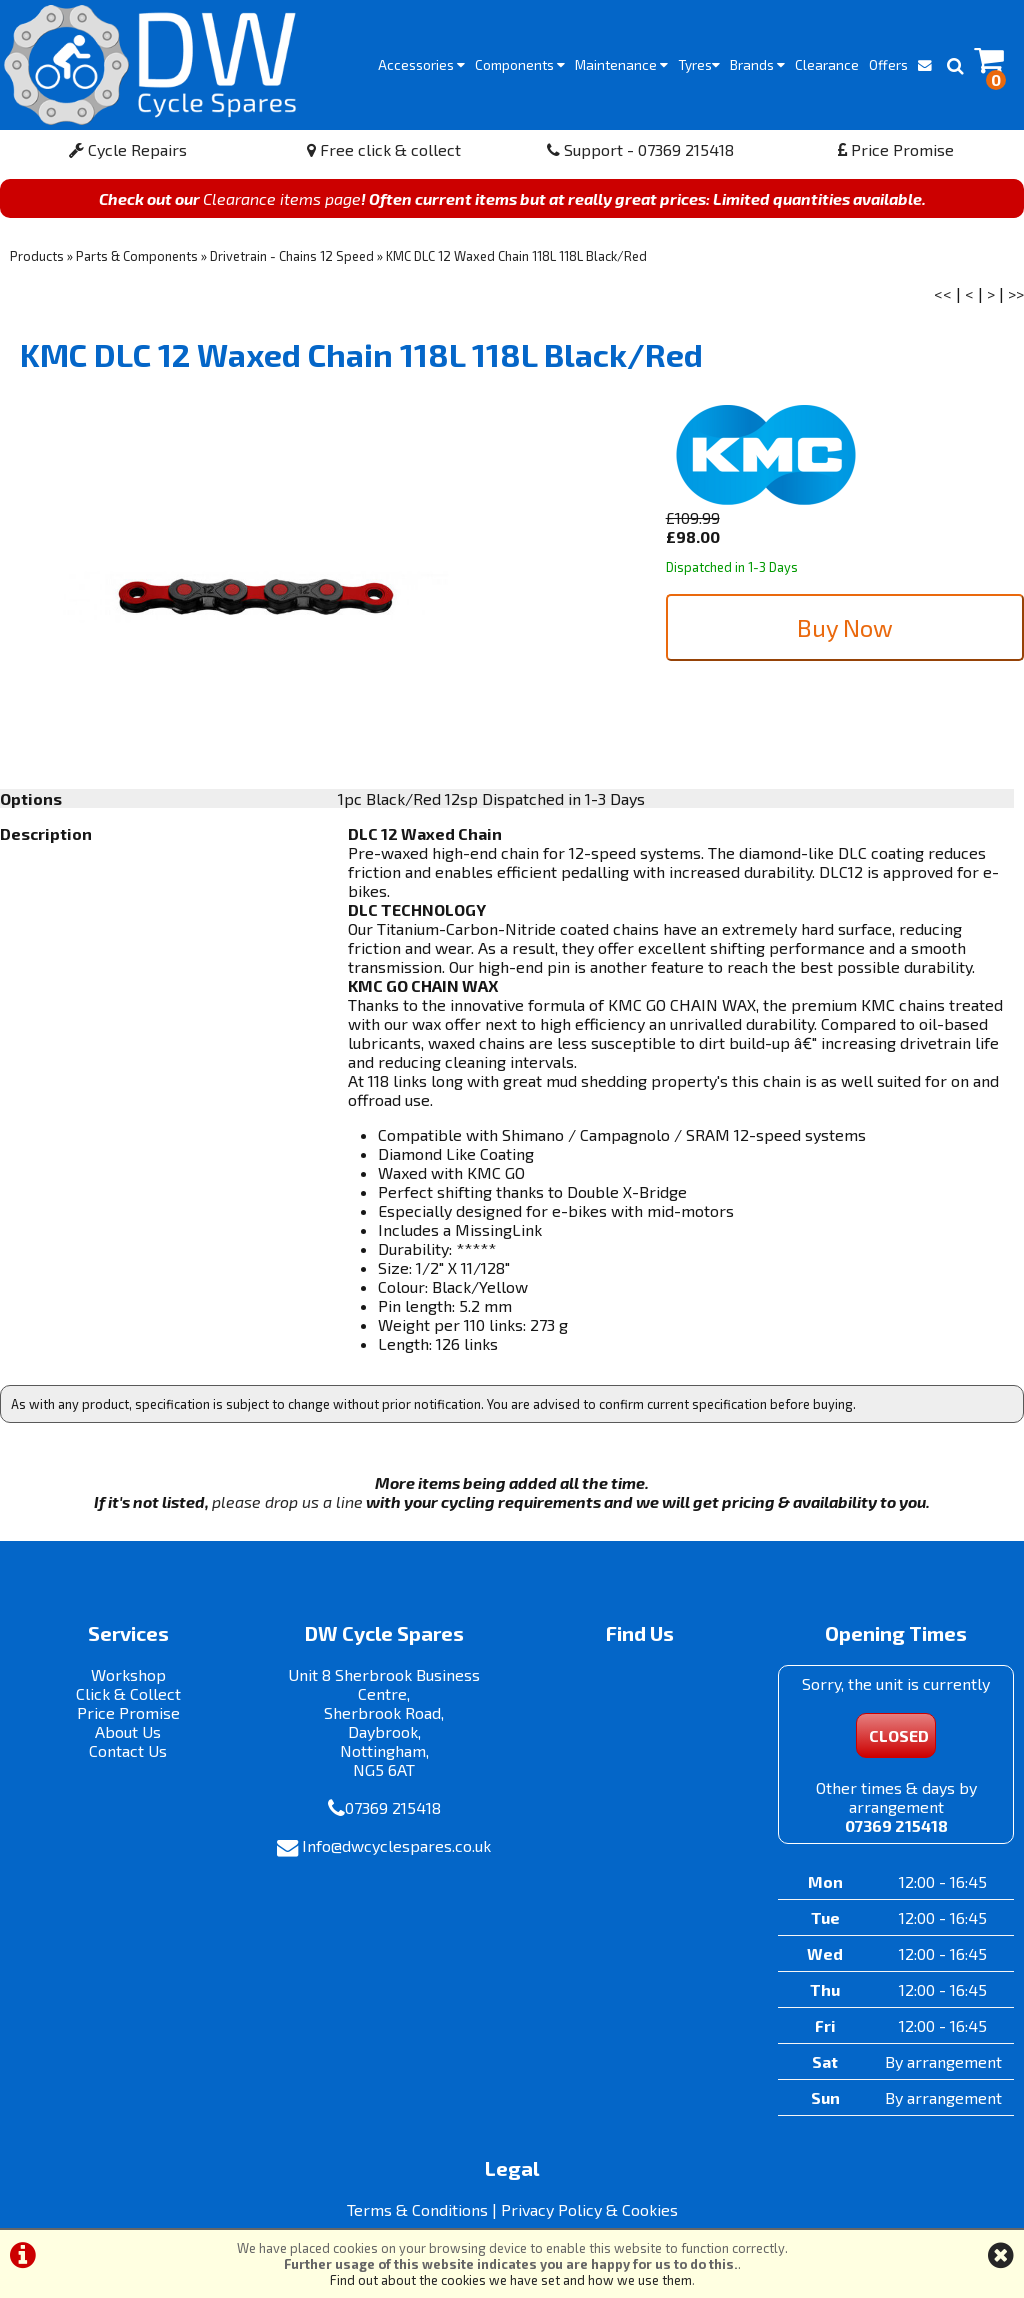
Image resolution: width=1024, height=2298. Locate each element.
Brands (757, 64)
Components (520, 64)
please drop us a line (287, 1501)
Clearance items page (282, 198)
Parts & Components (137, 256)
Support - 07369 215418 (640, 149)
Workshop (128, 1674)
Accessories (421, 64)
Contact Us (128, 1750)
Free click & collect (384, 149)
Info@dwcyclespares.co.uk (396, 1845)
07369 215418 (393, 1807)
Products (37, 256)
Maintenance (621, 64)
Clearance (827, 64)
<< (943, 293)
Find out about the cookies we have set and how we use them (511, 2280)
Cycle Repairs (128, 149)
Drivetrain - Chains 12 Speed (292, 256)
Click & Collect (128, 1693)
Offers (888, 64)
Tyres (699, 64)
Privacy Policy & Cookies (589, 2209)
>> (1016, 293)
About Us (128, 1731)
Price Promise (896, 149)
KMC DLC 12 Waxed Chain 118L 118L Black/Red (516, 256)
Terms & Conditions (417, 2209)
